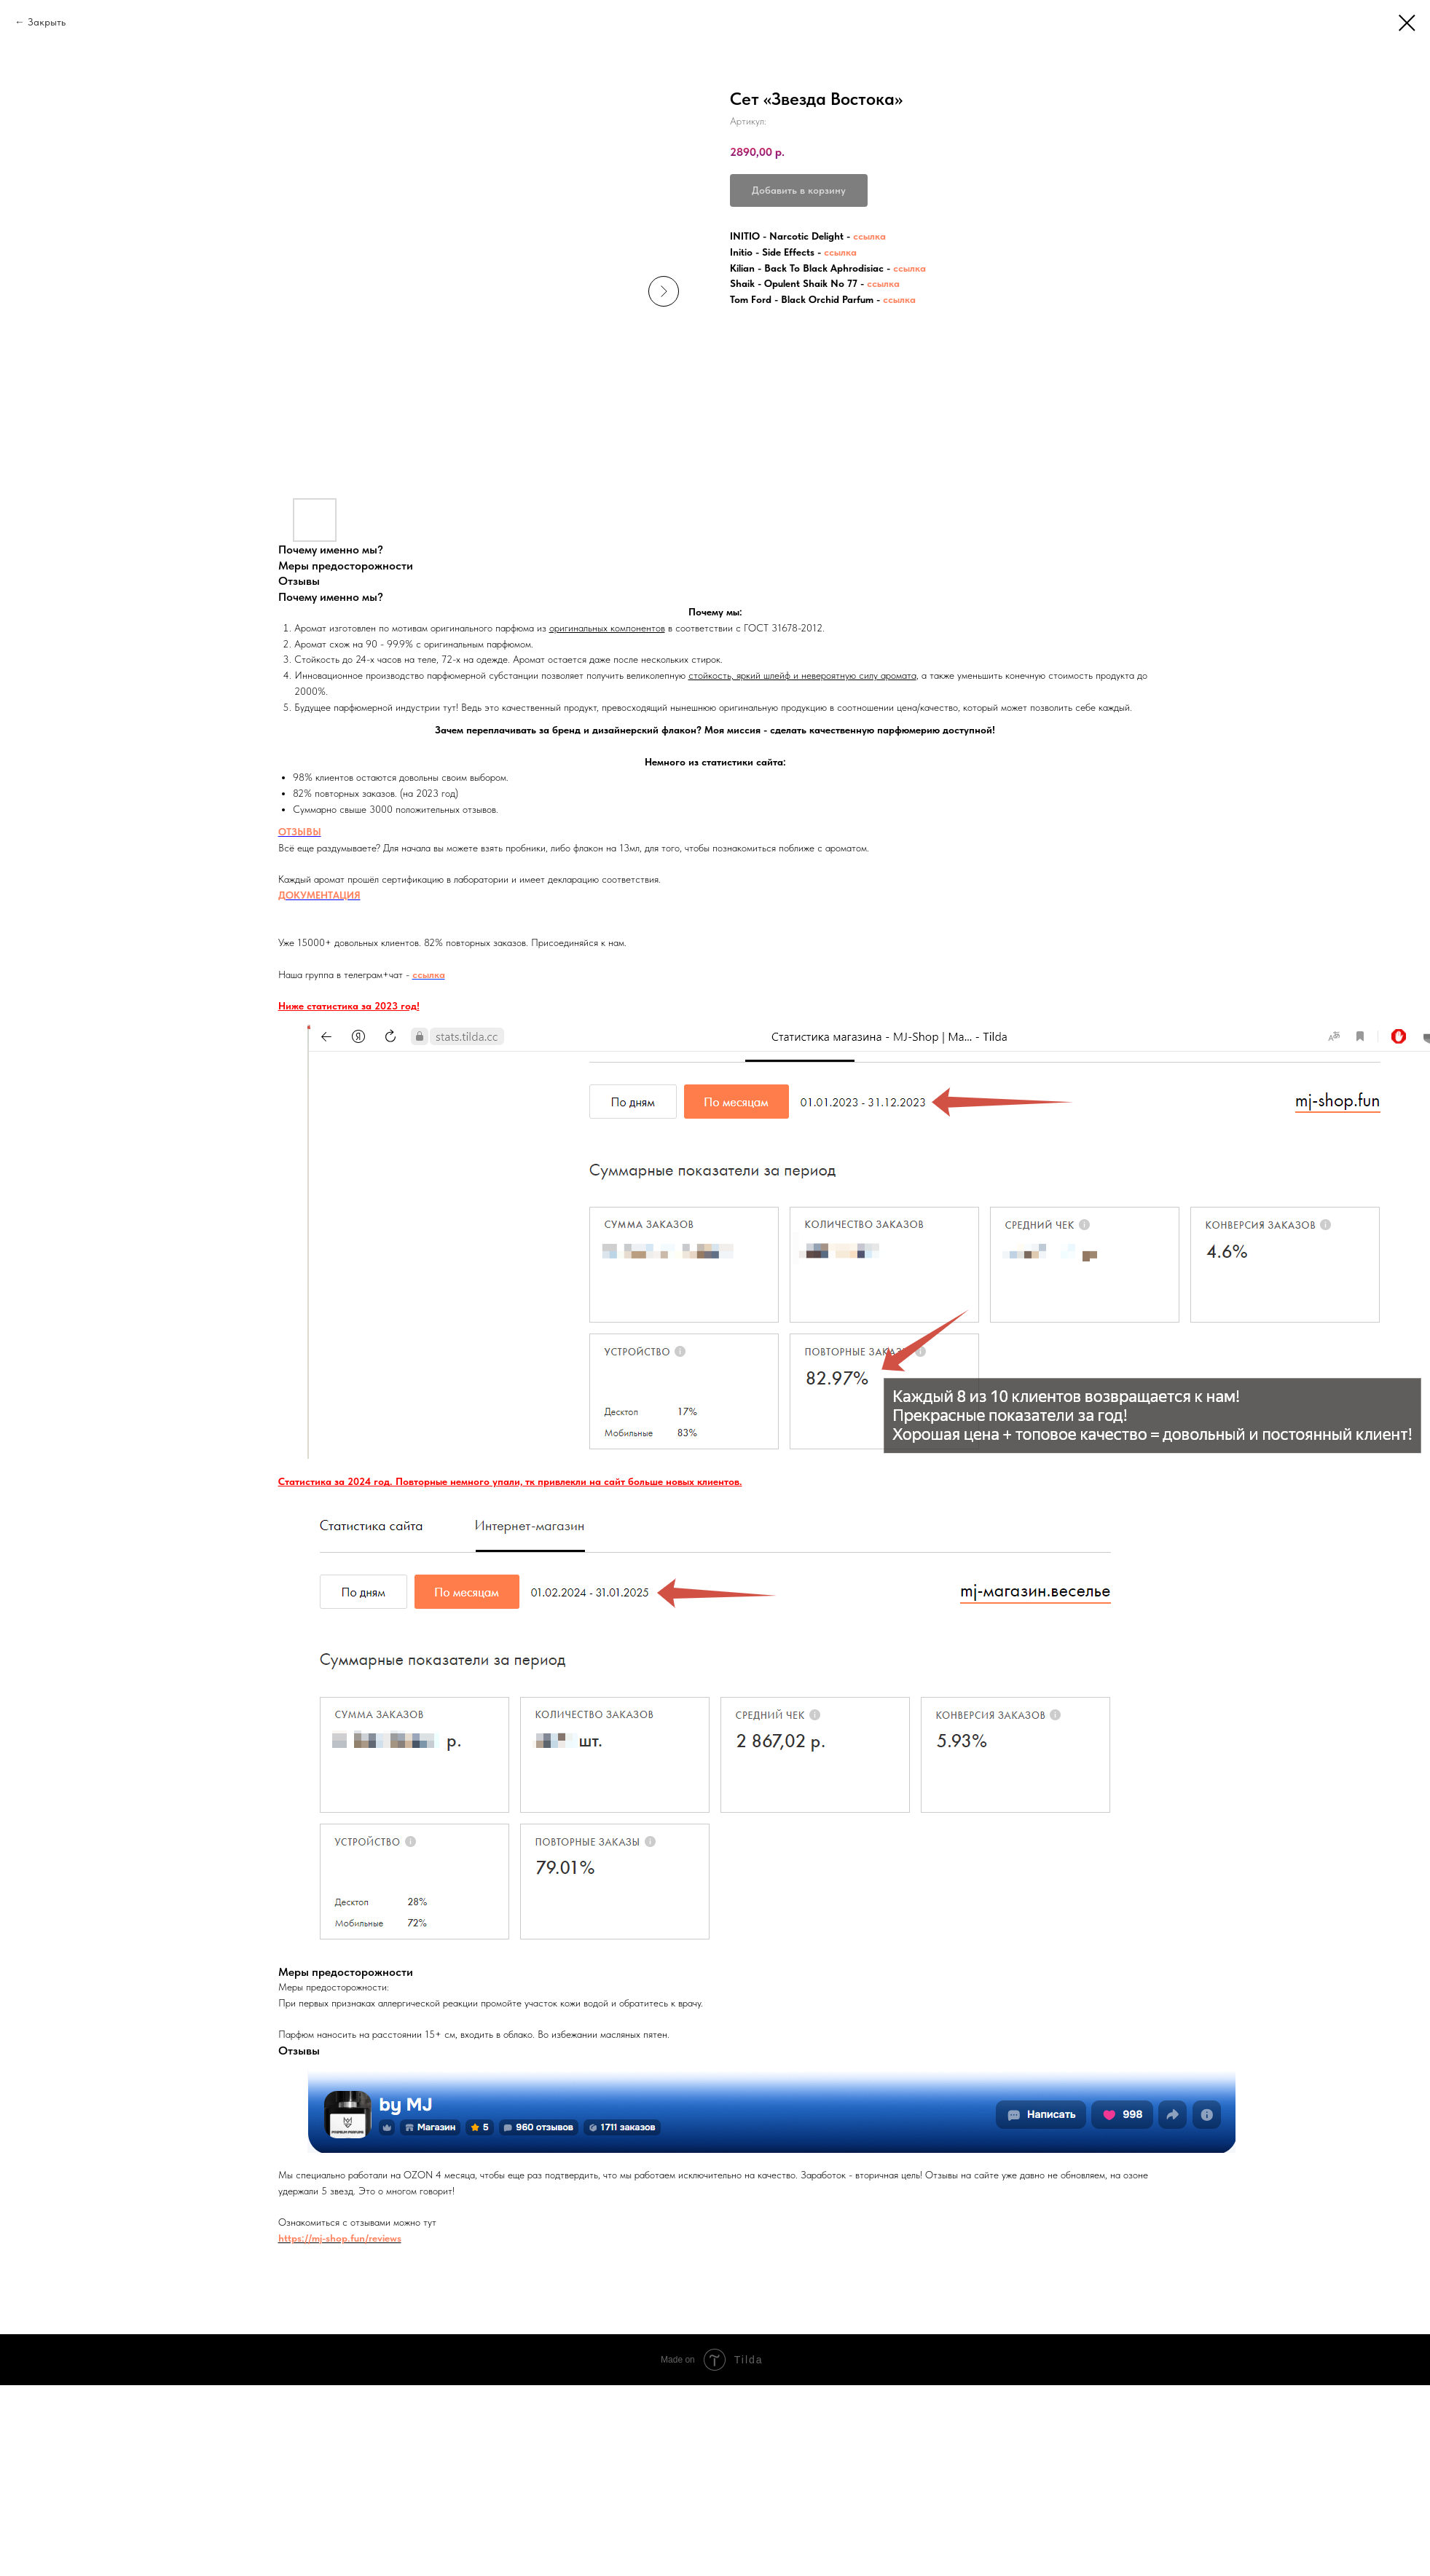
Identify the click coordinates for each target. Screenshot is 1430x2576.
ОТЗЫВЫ (299, 832)
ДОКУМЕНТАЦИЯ (319, 895)
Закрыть (47, 22)
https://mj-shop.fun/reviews (339, 2238)
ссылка (869, 236)
